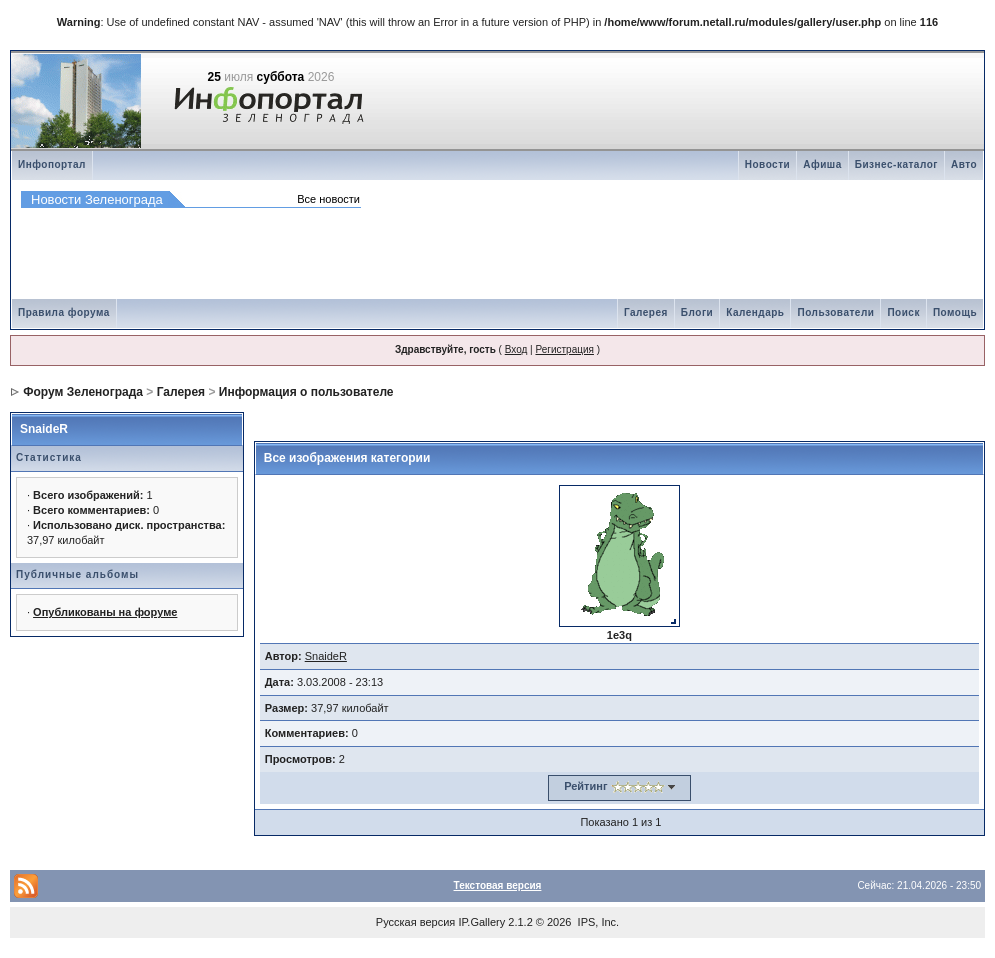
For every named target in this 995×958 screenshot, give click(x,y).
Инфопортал (52, 164)
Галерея (646, 312)
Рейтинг (585, 786)
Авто (964, 164)
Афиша (822, 164)
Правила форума (64, 312)
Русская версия (415, 922)
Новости (767, 164)
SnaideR (44, 429)
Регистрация (564, 349)
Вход (516, 349)
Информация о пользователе (306, 392)
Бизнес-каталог (896, 164)
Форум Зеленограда (83, 392)
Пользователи (835, 312)
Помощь (955, 312)
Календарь (755, 312)
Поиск (903, 312)
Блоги (697, 312)
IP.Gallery (481, 922)
